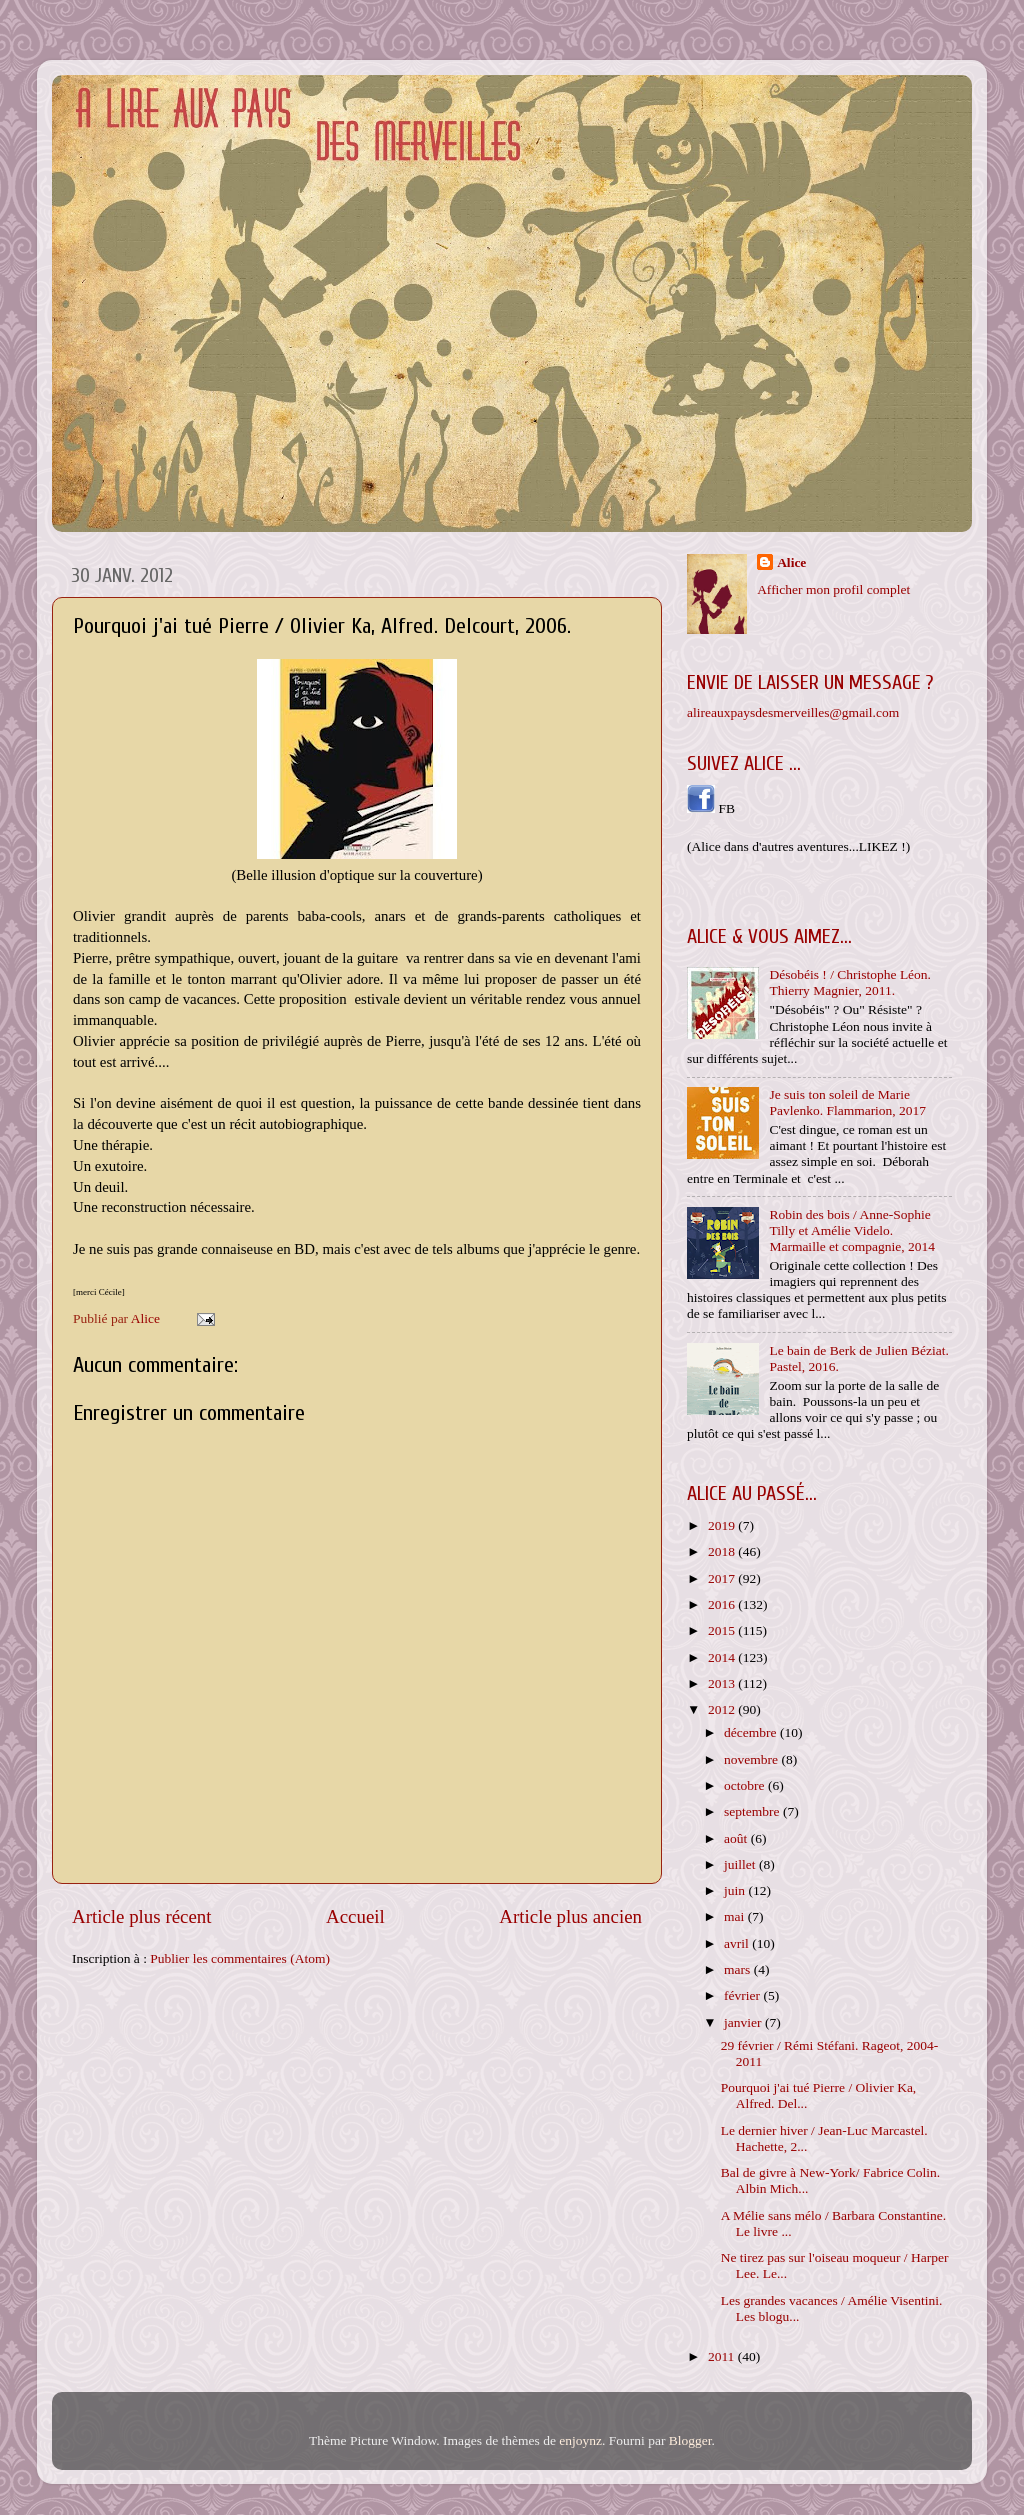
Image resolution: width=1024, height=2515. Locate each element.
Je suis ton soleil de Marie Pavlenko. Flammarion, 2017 (847, 1102)
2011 (723, 2356)
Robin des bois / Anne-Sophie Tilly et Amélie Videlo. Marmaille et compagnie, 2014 (852, 1230)
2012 (723, 1709)
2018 (723, 1551)
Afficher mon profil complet (833, 589)
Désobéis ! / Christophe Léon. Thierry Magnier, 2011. (850, 982)
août (737, 1838)
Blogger (690, 2440)
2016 (723, 1604)
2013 (723, 1683)
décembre (752, 1732)
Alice (791, 562)
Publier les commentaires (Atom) (240, 1958)
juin (736, 1890)
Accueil (355, 1916)
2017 (723, 1578)
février (743, 1995)
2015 (723, 1630)
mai (736, 1916)
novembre (752, 1759)
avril (738, 1943)
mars (739, 1969)
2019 (723, 1525)
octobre (746, 1785)
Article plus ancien (570, 1916)
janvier (744, 2022)
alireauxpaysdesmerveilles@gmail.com (793, 712)
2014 (723, 1657)
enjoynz (580, 2440)
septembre (753, 1811)
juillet (741, 1864)
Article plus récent (142, 1916)
